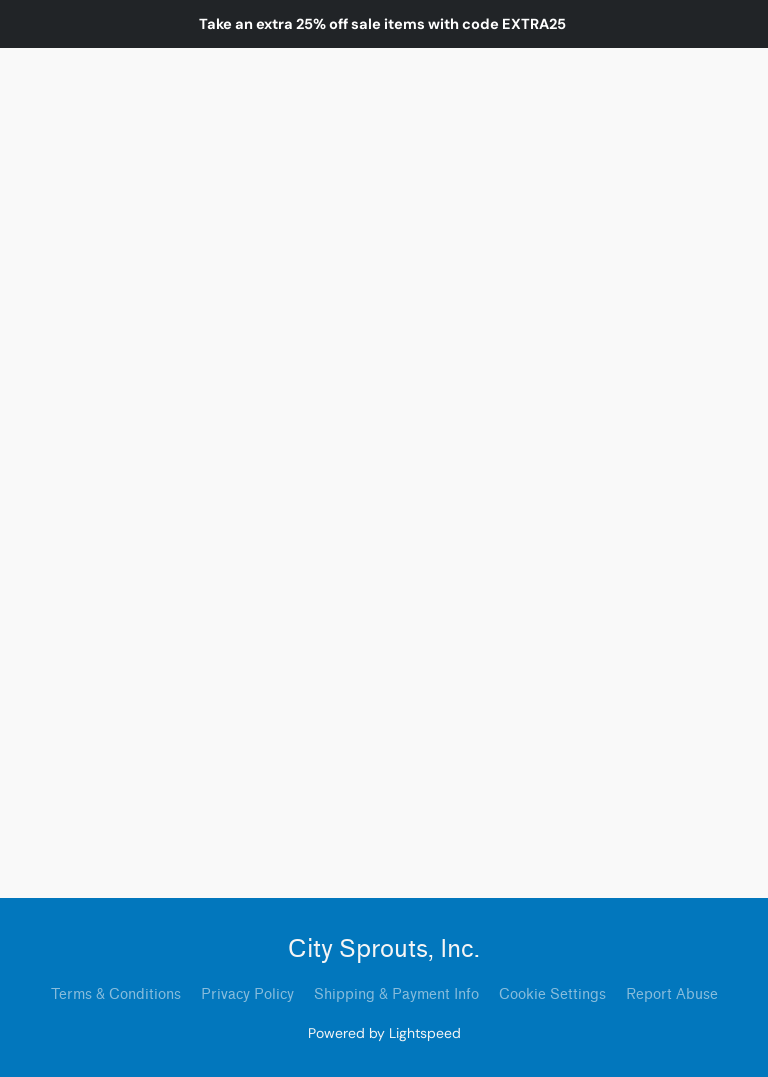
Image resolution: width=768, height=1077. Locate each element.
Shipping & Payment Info (396, 994)
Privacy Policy (247, 994)
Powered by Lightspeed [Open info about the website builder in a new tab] (384, 1033)
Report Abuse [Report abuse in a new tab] (672, 994)
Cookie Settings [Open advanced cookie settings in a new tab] (552, 994)
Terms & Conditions (116, 994)
